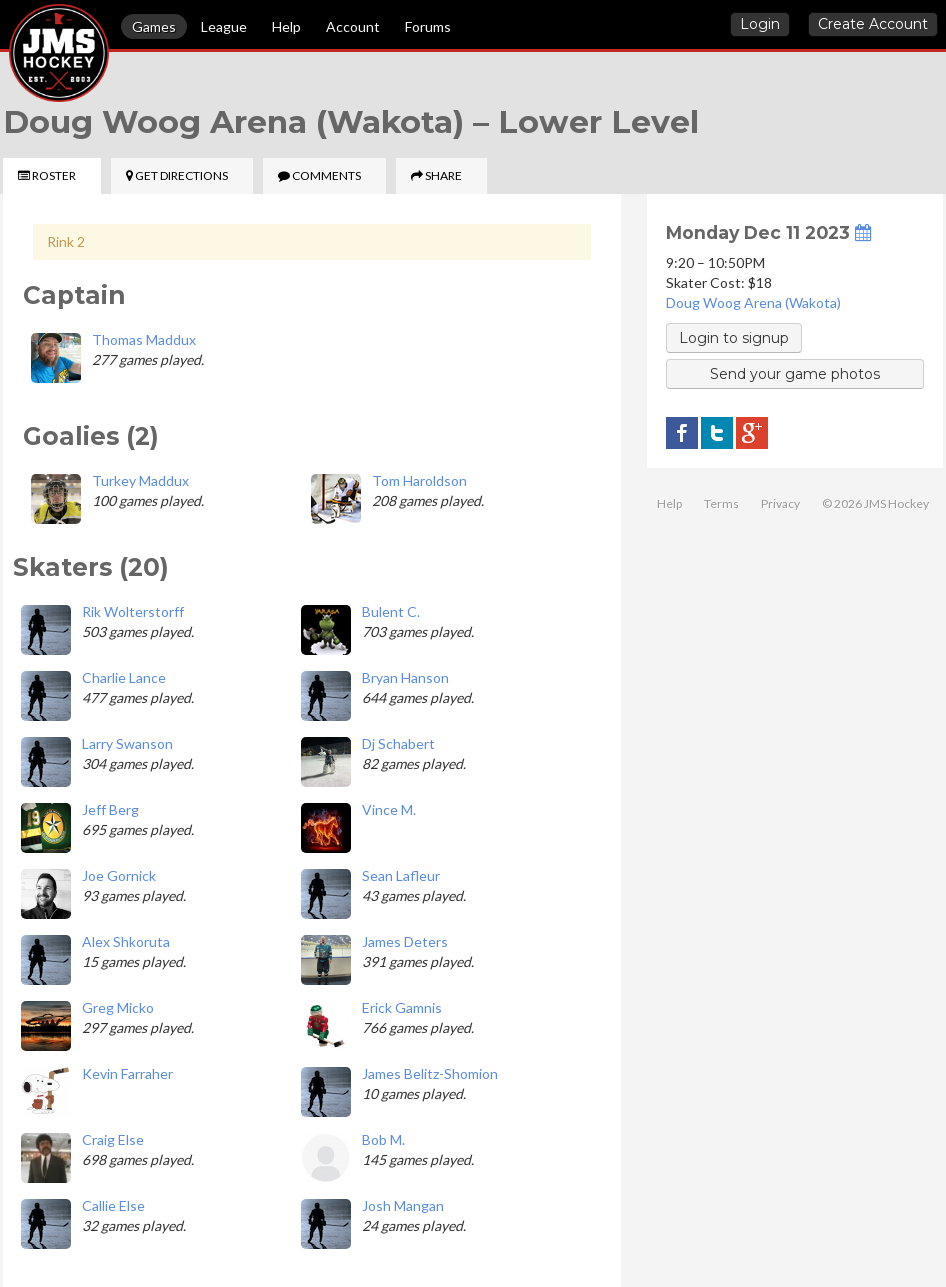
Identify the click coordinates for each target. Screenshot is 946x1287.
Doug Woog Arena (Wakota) (753, 302)
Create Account (873, 24)
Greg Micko (118, 1007)
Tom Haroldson (419, 480)
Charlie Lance (124, 677)
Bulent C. (391, 611)
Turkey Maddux (140, 480)
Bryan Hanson (405, 677)
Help (286, 26)
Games (154, 26)
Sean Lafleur (401, 875)
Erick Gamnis (402, 1007)
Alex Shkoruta (126, 941)
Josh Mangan (403, 1205)
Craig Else (113, 1139)
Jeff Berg (110, 809)
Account (353, 26)
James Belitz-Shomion (430, 1073)
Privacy (780, 503)
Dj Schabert (398, 743)
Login (760, 24)
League (224, 26)
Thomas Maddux (144, 339)
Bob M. (383, 1139)
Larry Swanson (127, 743)
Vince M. (389, 809)
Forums (428, 26)
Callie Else (113, 1205)
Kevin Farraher (127, 1073)
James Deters (405, 941)
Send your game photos (795, 374)
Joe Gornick (119, 875)
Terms (721, 503)
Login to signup (734, 338)
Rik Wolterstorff (133, 611)
